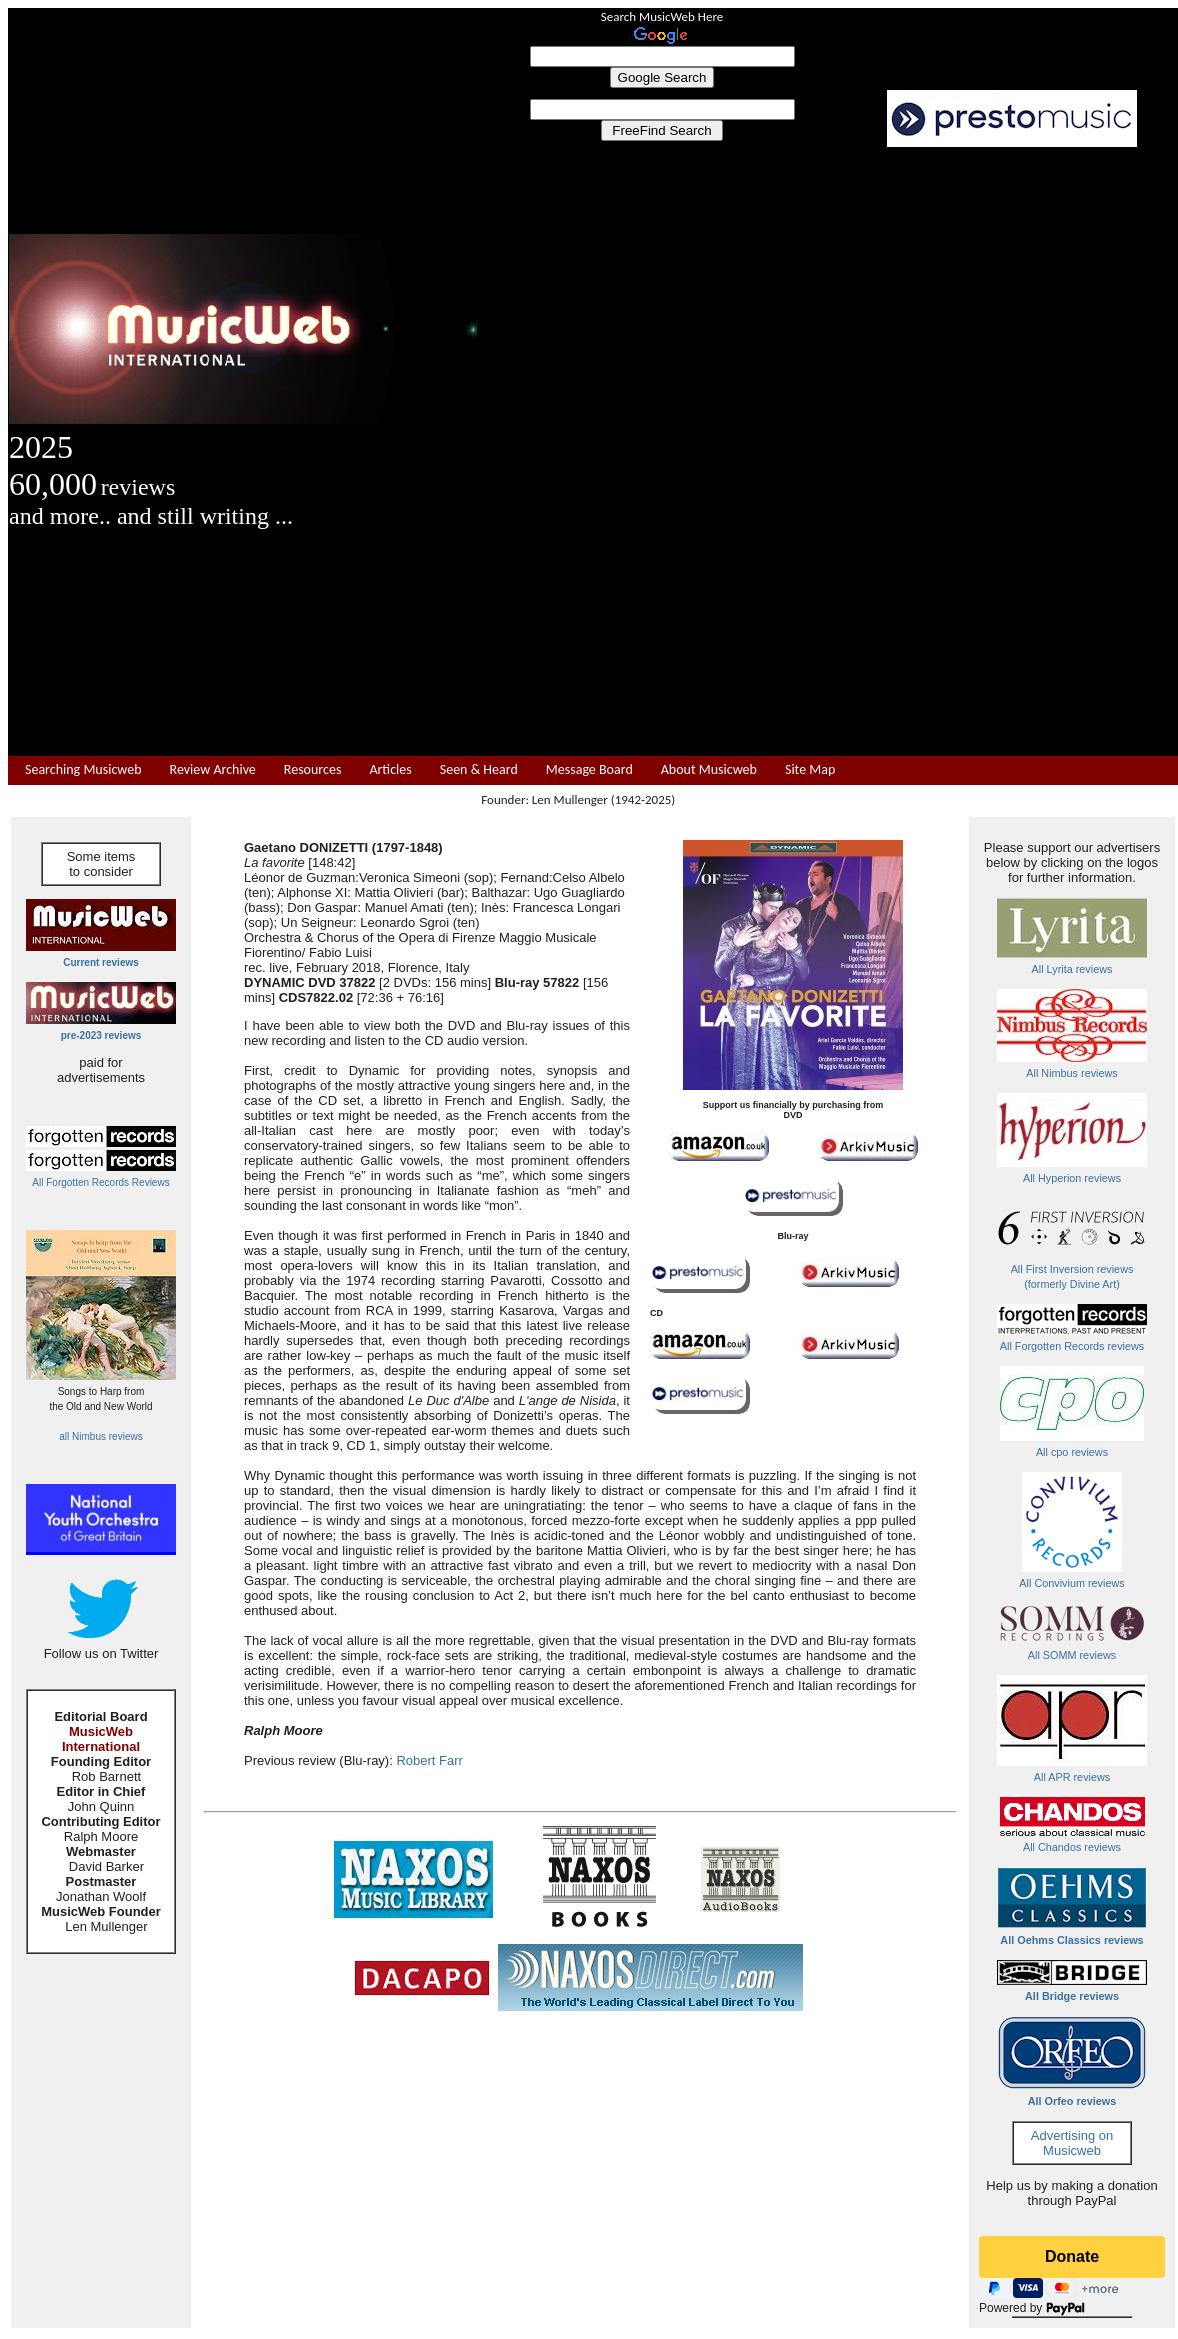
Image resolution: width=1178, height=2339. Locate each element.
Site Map (810, 770)
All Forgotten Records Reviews (100, 1182)
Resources (313, 770)
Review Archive (213, 770)
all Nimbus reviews (100, 1436)
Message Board (589, 770)
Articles (390, 770)
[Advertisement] (828, 452)
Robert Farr (429, 1760)
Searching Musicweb (83, 770)
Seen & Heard (479, 770)
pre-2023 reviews (101, 1035)
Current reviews (101, 962)
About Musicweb (709, 770)
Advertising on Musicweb (1072, 2143)
